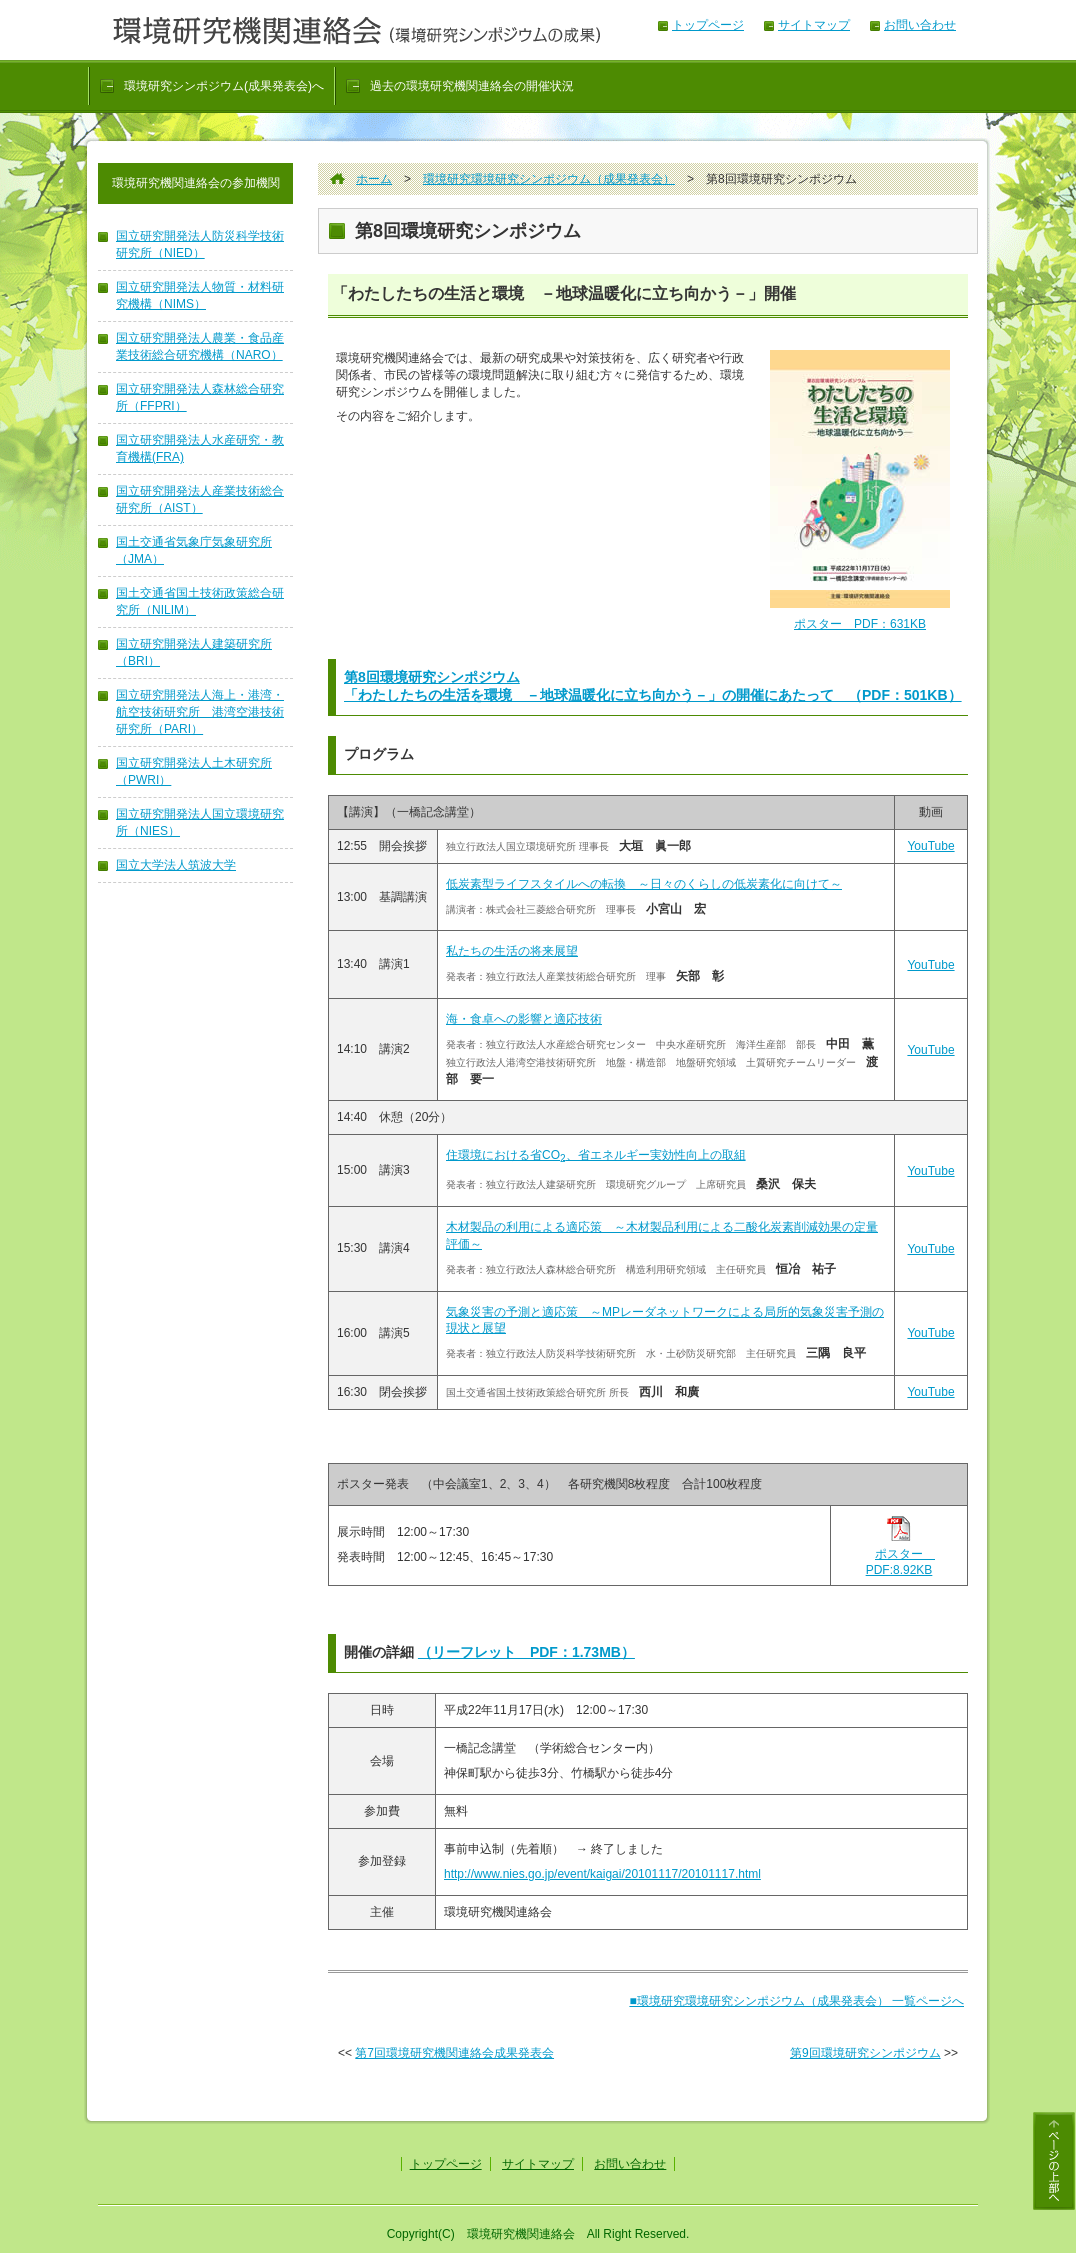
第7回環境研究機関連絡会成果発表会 (454, 2053)
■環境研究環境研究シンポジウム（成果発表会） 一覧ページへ (796, 2001)
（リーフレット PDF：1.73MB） (526, 1652)
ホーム (374, 179)
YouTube (930, 846)
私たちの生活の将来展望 (512, 951)
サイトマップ (814, 25)
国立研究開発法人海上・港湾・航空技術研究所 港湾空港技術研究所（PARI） (200, 712)
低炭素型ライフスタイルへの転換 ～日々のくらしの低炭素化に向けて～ (644, 884)
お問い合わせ (920, 25)
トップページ (708, 25)
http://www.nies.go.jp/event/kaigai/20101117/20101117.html (602, 1874)
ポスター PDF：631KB (860, 624)
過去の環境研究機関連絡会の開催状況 (472, 86)
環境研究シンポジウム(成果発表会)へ (224, 86)
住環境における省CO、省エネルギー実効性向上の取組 (596, 1155)
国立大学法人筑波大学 (176, 865)
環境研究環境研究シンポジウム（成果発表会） (549, 179)
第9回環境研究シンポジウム (865, 2053)
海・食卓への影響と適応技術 (524, 1019)
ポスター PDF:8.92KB (900, 1556)
